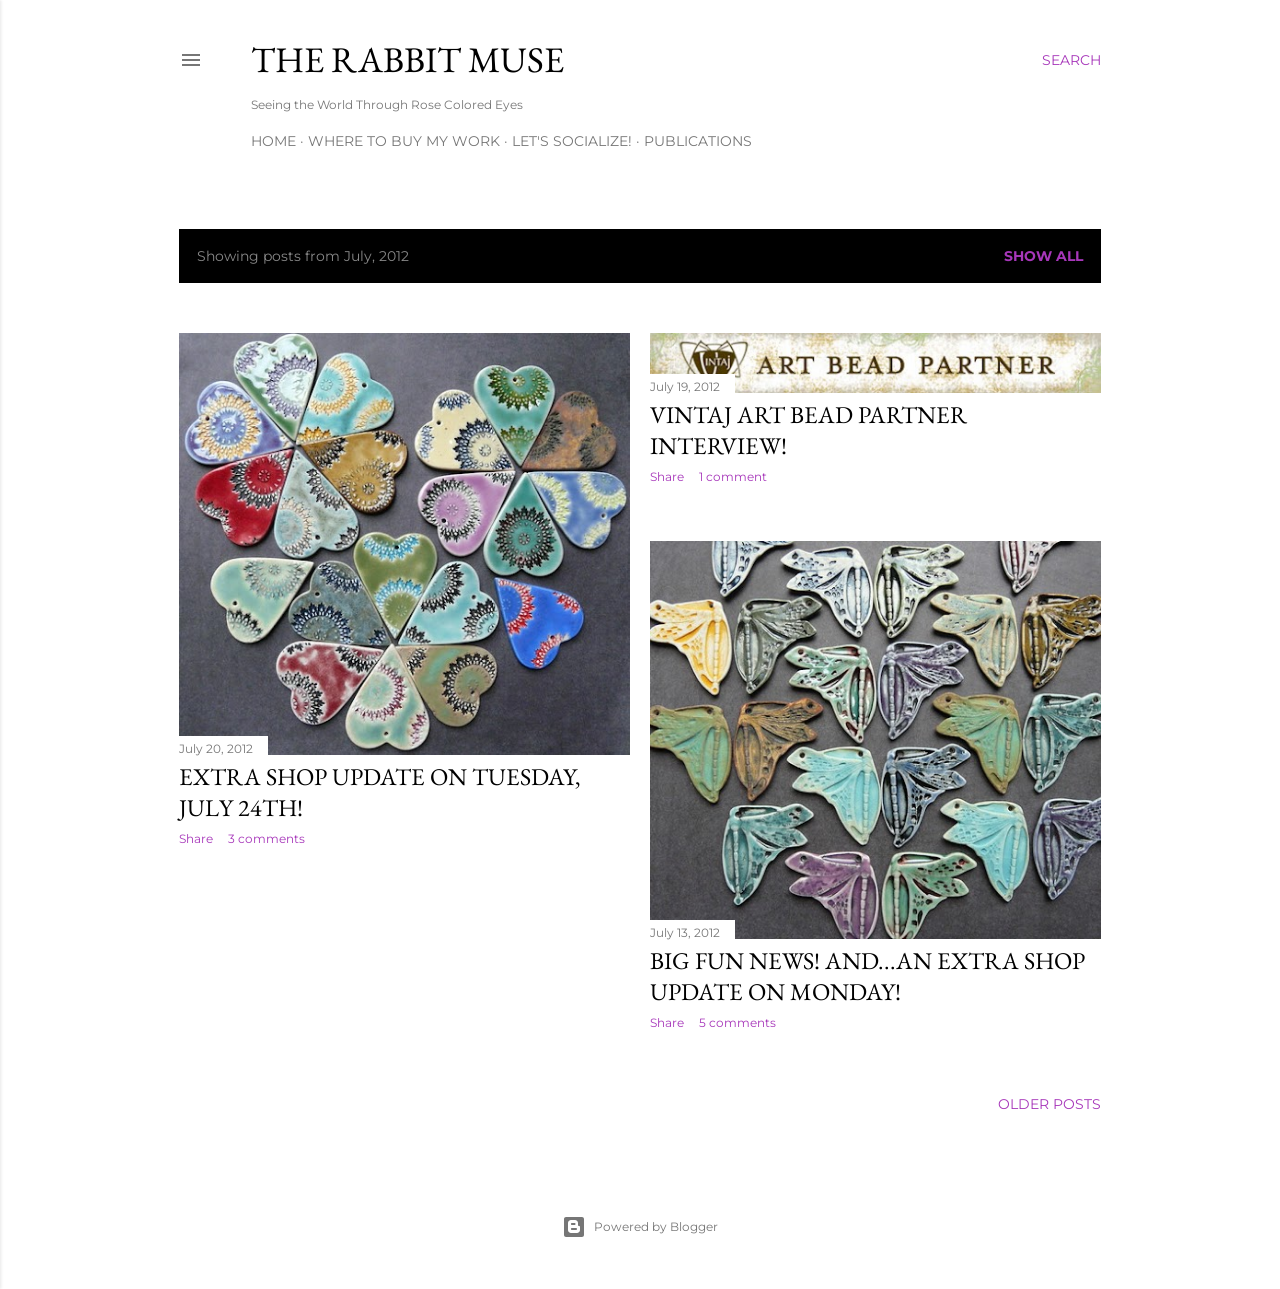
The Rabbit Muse (407, 59)
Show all (1043, 256)
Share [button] (196, 838)
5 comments (737, 1022)
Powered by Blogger (640, 1227)
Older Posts (1049, 1104)
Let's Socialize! (572, 141)
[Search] (1071, 60)
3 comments (266, 838)
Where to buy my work (404, 141)
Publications (698, 141)
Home (273, 141)
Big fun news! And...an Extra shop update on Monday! (867, 976)
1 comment (733, 476)
